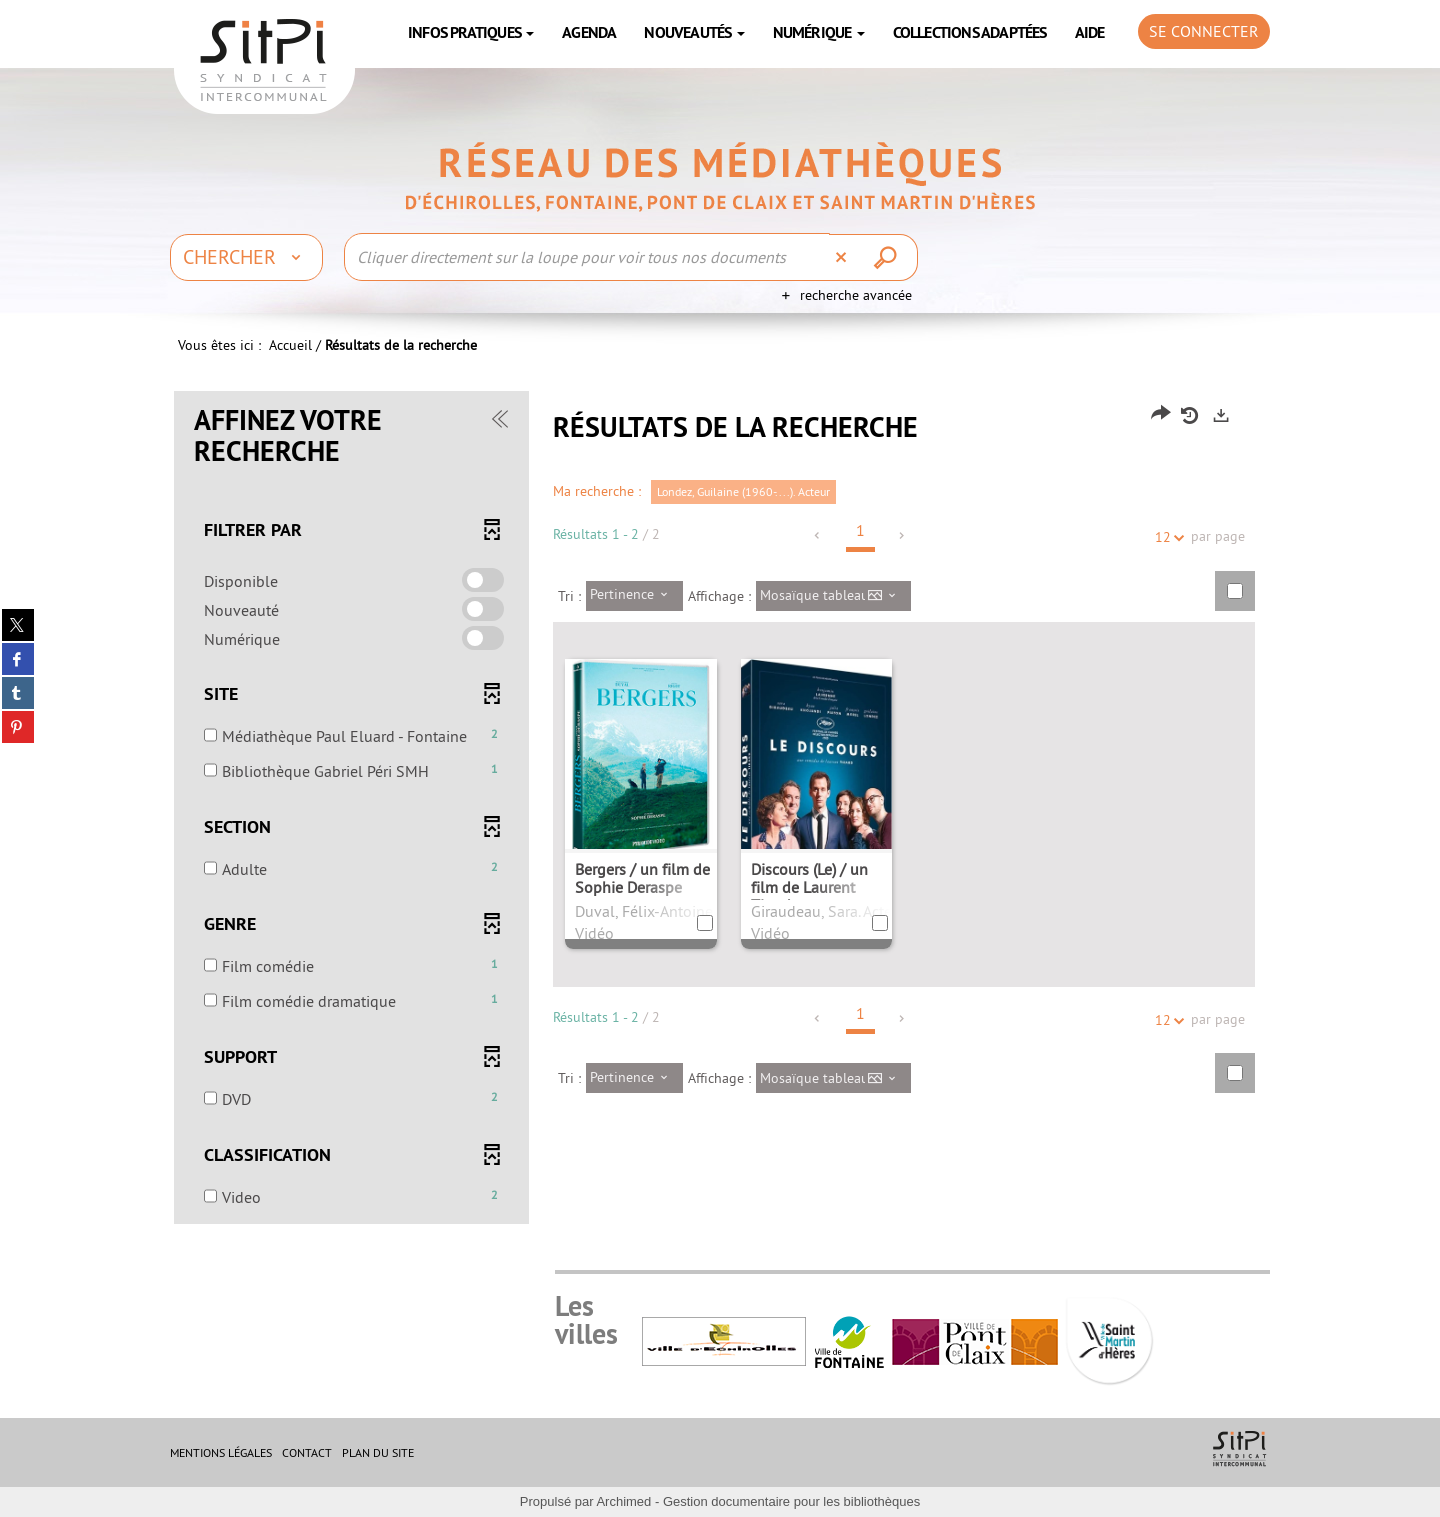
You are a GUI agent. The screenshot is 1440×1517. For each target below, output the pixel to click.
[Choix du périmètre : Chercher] (246, 257)
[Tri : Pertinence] (634, 596)
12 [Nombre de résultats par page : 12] (1166, 537)
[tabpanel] (720, 810)
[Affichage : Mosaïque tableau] (833, 596)
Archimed (623, 1501)
